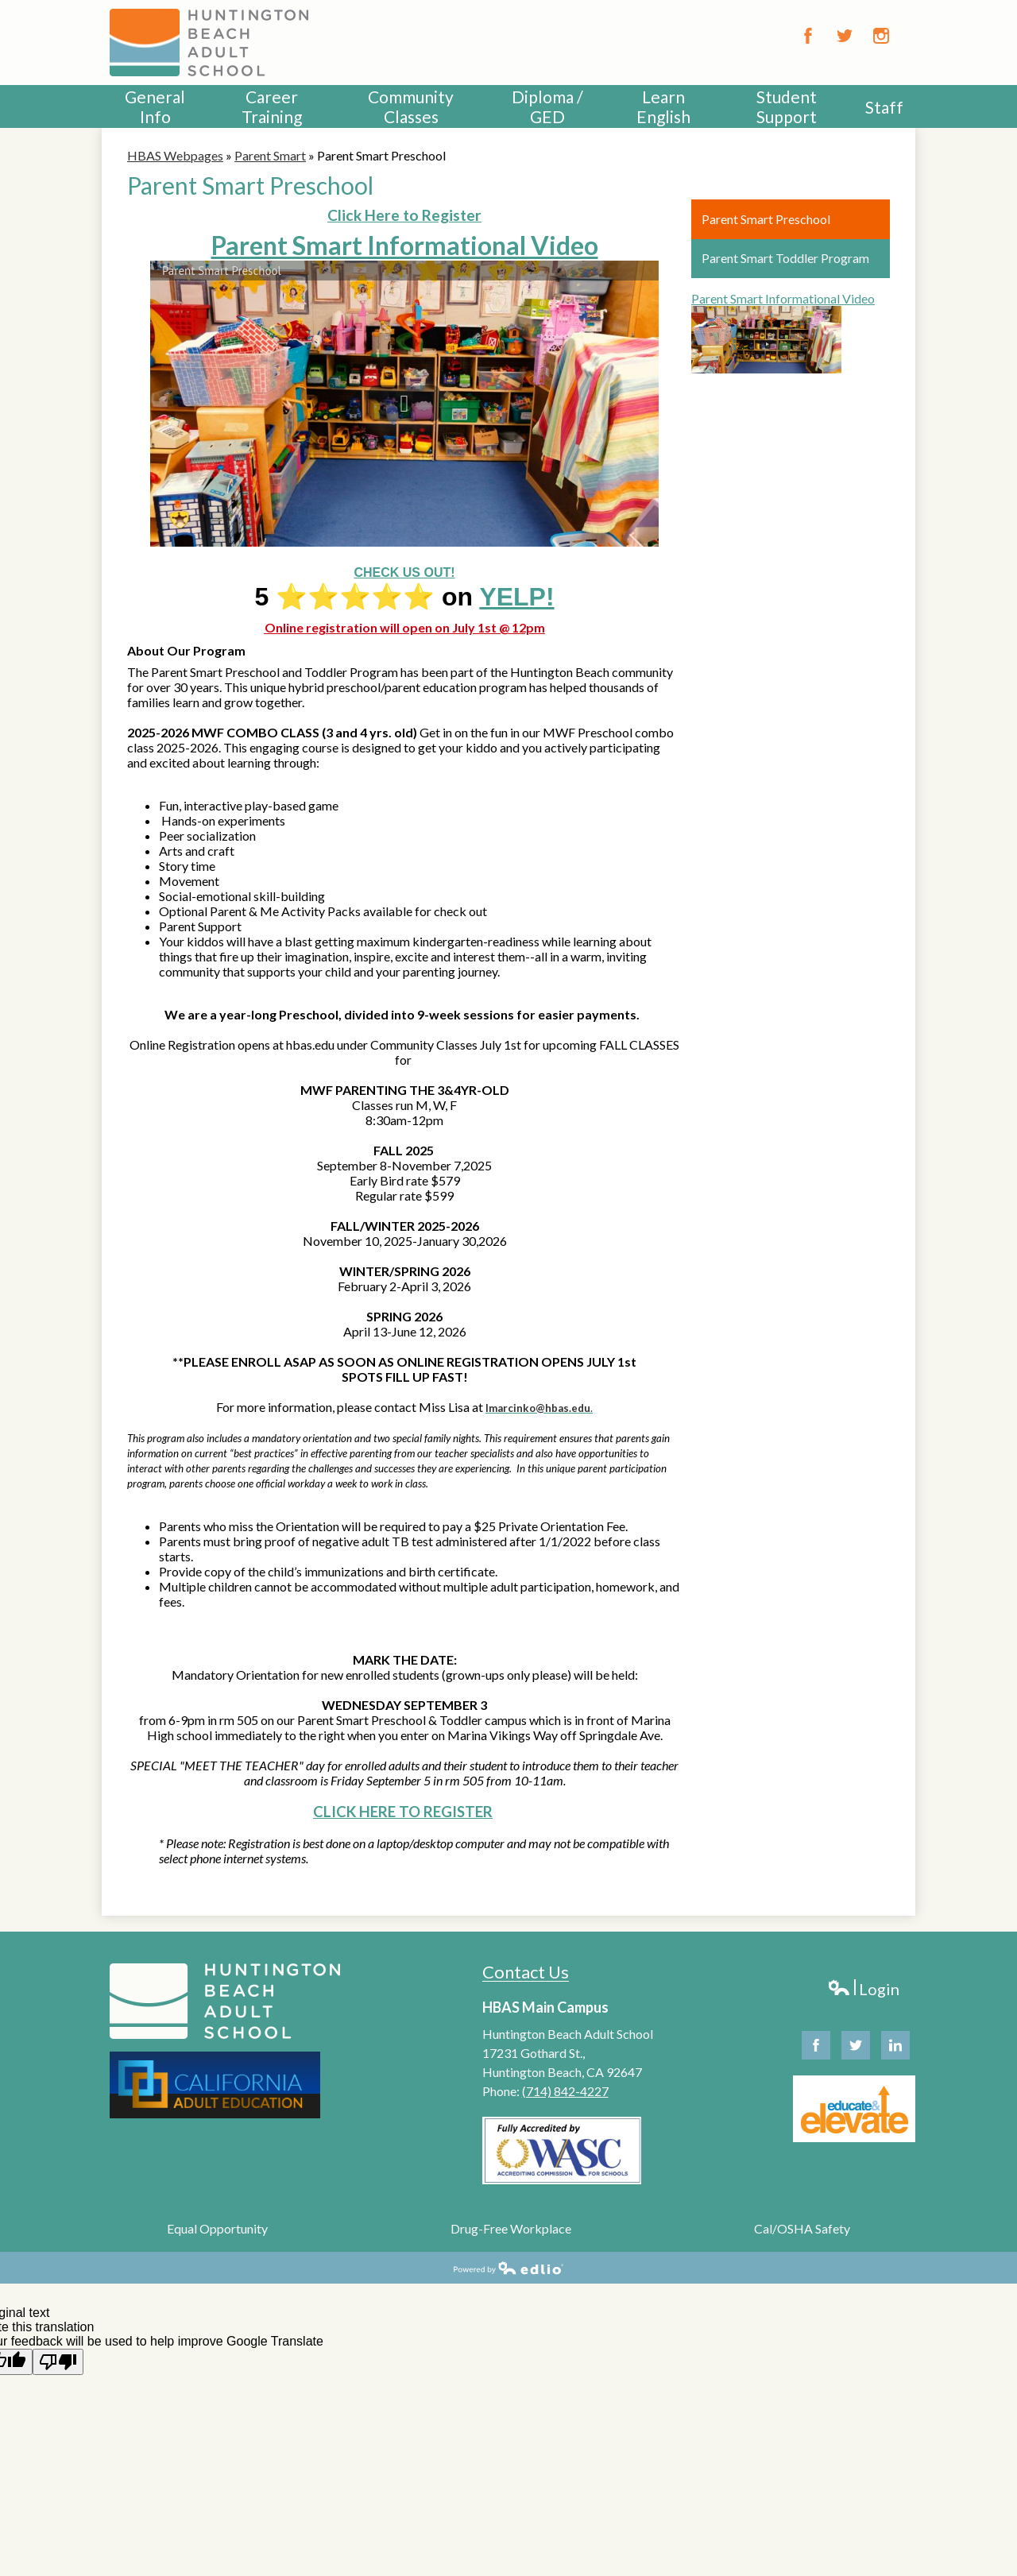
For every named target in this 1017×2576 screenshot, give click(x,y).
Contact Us (525, 1971)
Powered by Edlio (508, 2268)
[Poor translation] (58, 2362)
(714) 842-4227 (565, 2090)
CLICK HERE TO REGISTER (403, 1811)
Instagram (881, 36)
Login (863, 1989)
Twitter (845, 36)
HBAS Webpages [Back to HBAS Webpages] (175, 155)
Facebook (808, 36)
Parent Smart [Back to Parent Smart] (270, 155)
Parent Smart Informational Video (404, 245)
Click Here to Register (404, 215)
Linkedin (895, 2049)
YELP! (516, 596)
